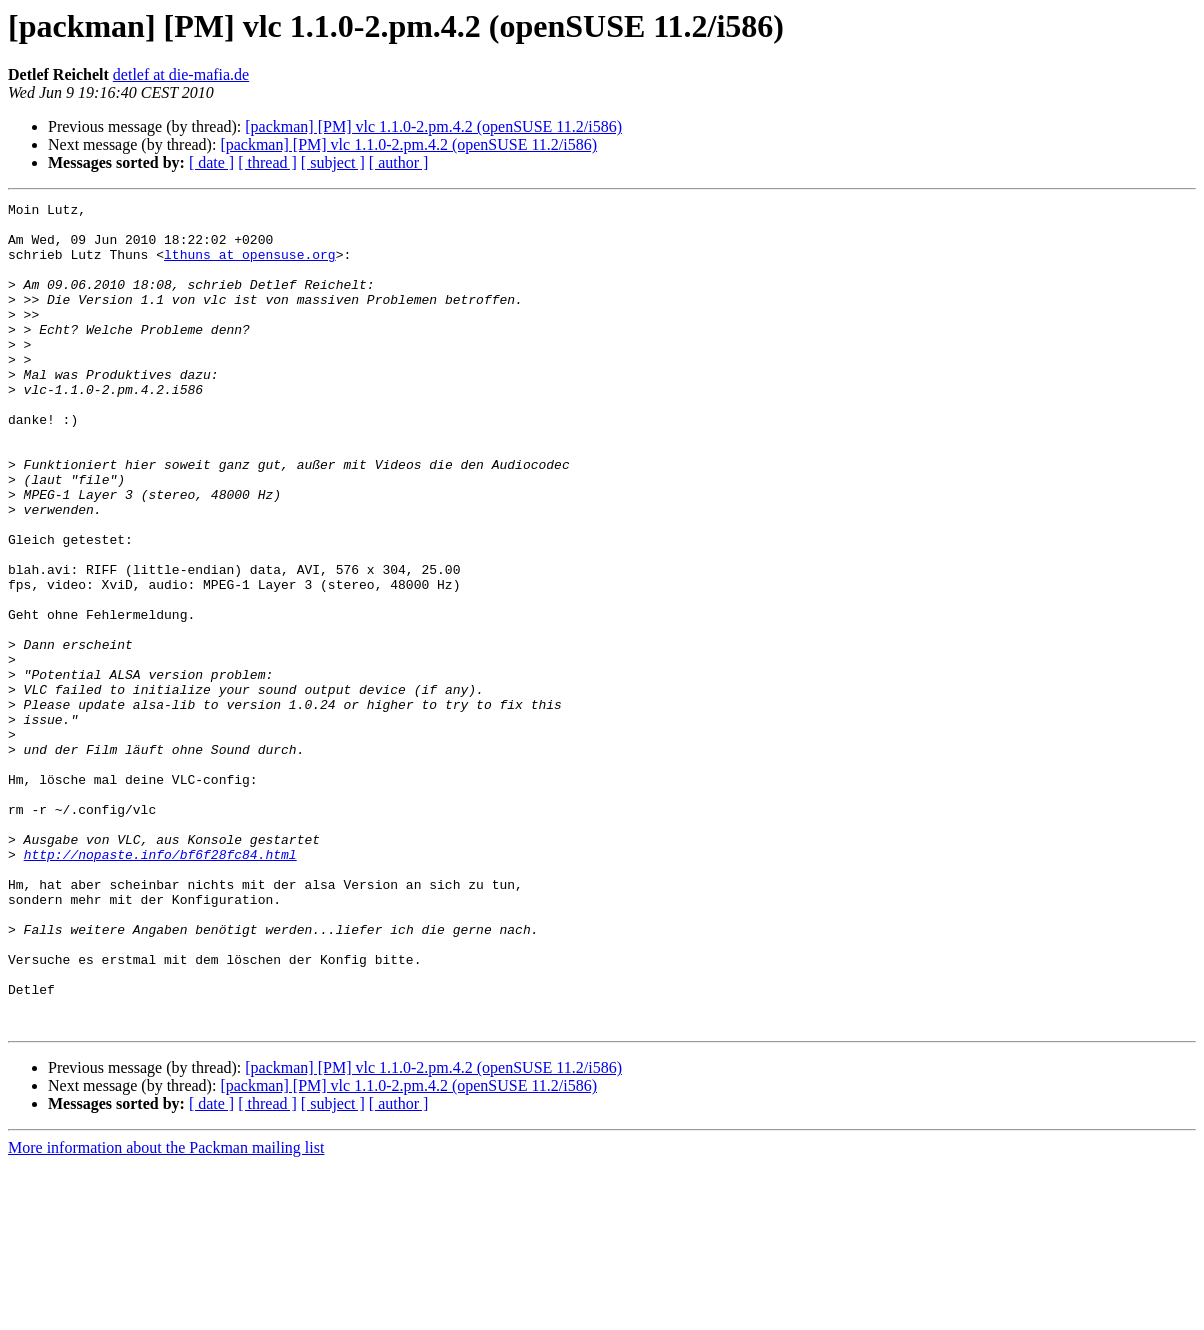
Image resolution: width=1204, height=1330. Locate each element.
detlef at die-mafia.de (181, 74)
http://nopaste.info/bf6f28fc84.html (160, 986)
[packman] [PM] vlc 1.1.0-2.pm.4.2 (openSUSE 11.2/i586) (433, 126)
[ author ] (399, 162)
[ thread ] (267, 162)
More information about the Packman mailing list (166, 1312)
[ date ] (211, 162)
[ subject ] (333, 162)
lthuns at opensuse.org (250, 266)
